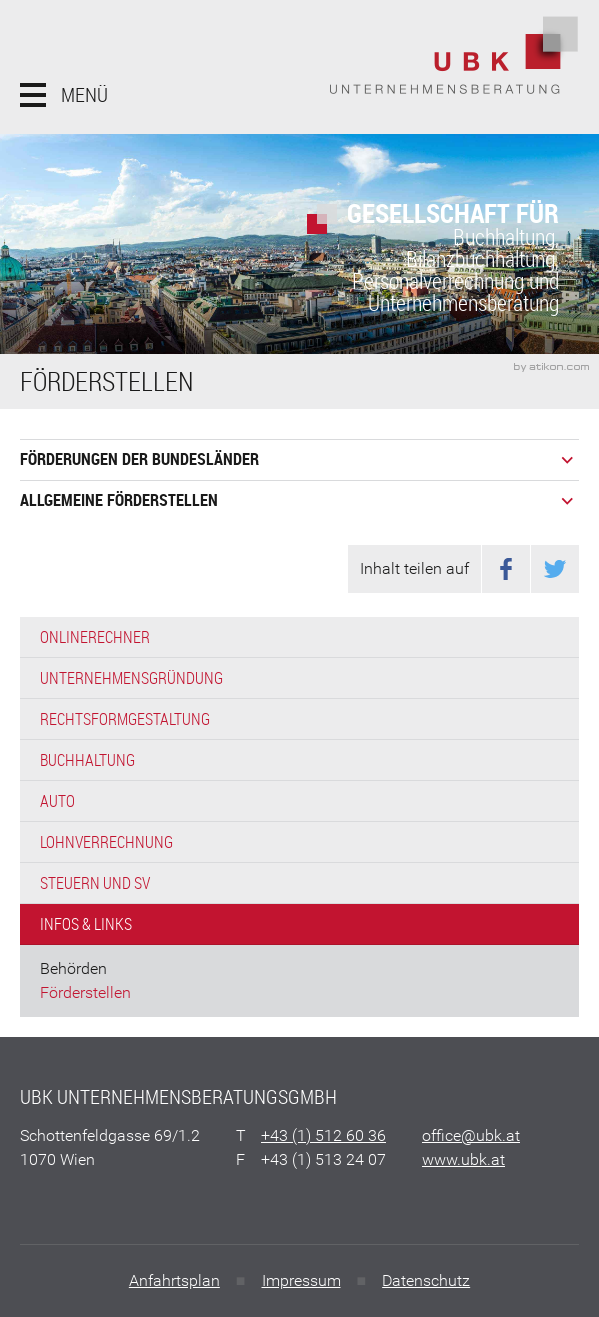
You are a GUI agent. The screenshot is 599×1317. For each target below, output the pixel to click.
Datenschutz (426, 1280)
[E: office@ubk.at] (471, 1135)
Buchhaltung (87, 760)
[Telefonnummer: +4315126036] (323, 1136)
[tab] (299, 459)
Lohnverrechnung (106, 842)
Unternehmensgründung (131, 678)
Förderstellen (85, 992)
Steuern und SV (95, 883)
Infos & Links (86, 924)
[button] (64, 95)
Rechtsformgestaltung (125, 719)
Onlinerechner (95, 637)
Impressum (301, 1280)
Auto (57, 801)
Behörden (73, 968)
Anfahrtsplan (174, 1280)
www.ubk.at (463, 1159)
